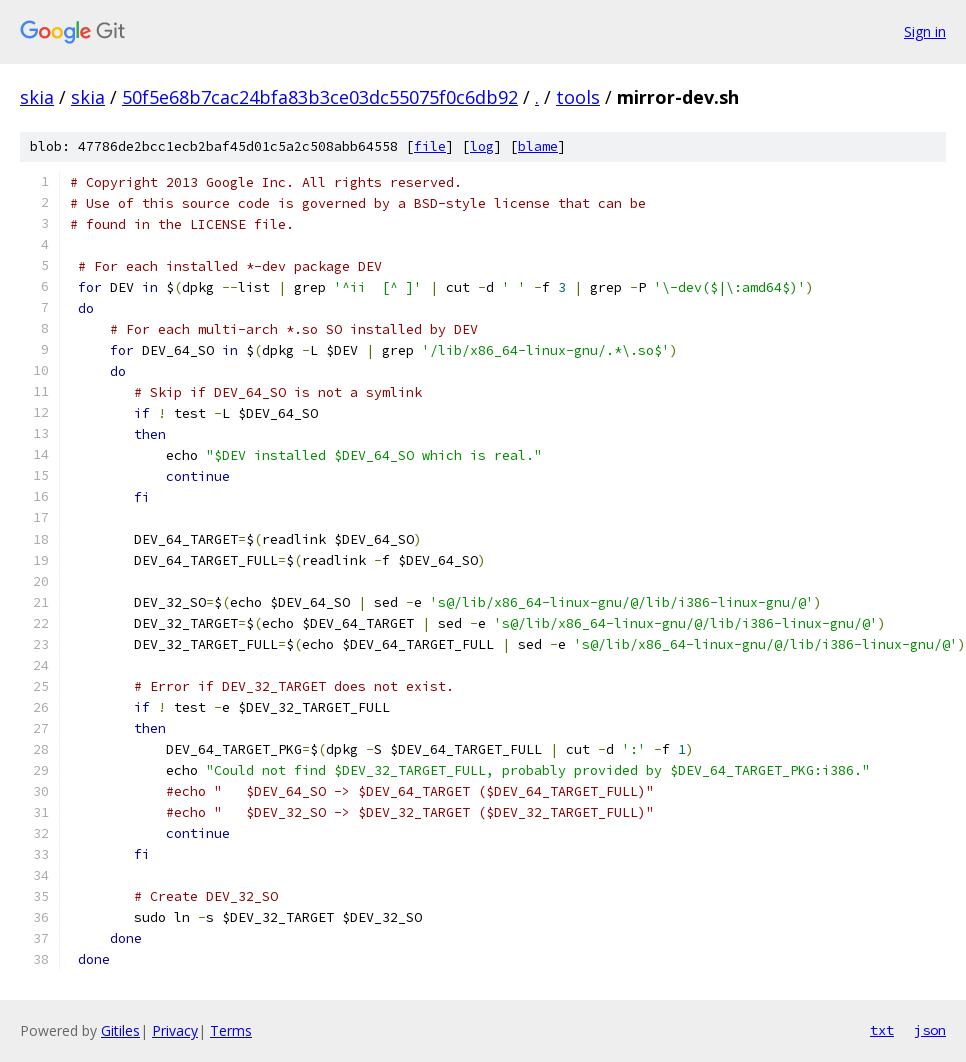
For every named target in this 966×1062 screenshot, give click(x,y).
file (430, 146)
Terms (231, 1030)
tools (578, 97)
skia (37, 97)
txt (882, 1030)
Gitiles (120, 1030)
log (482, 146)
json (930, 1030)
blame (538, 146)
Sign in (925, 31)
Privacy (175, 1030)
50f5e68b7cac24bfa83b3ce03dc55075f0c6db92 (320, 97)
